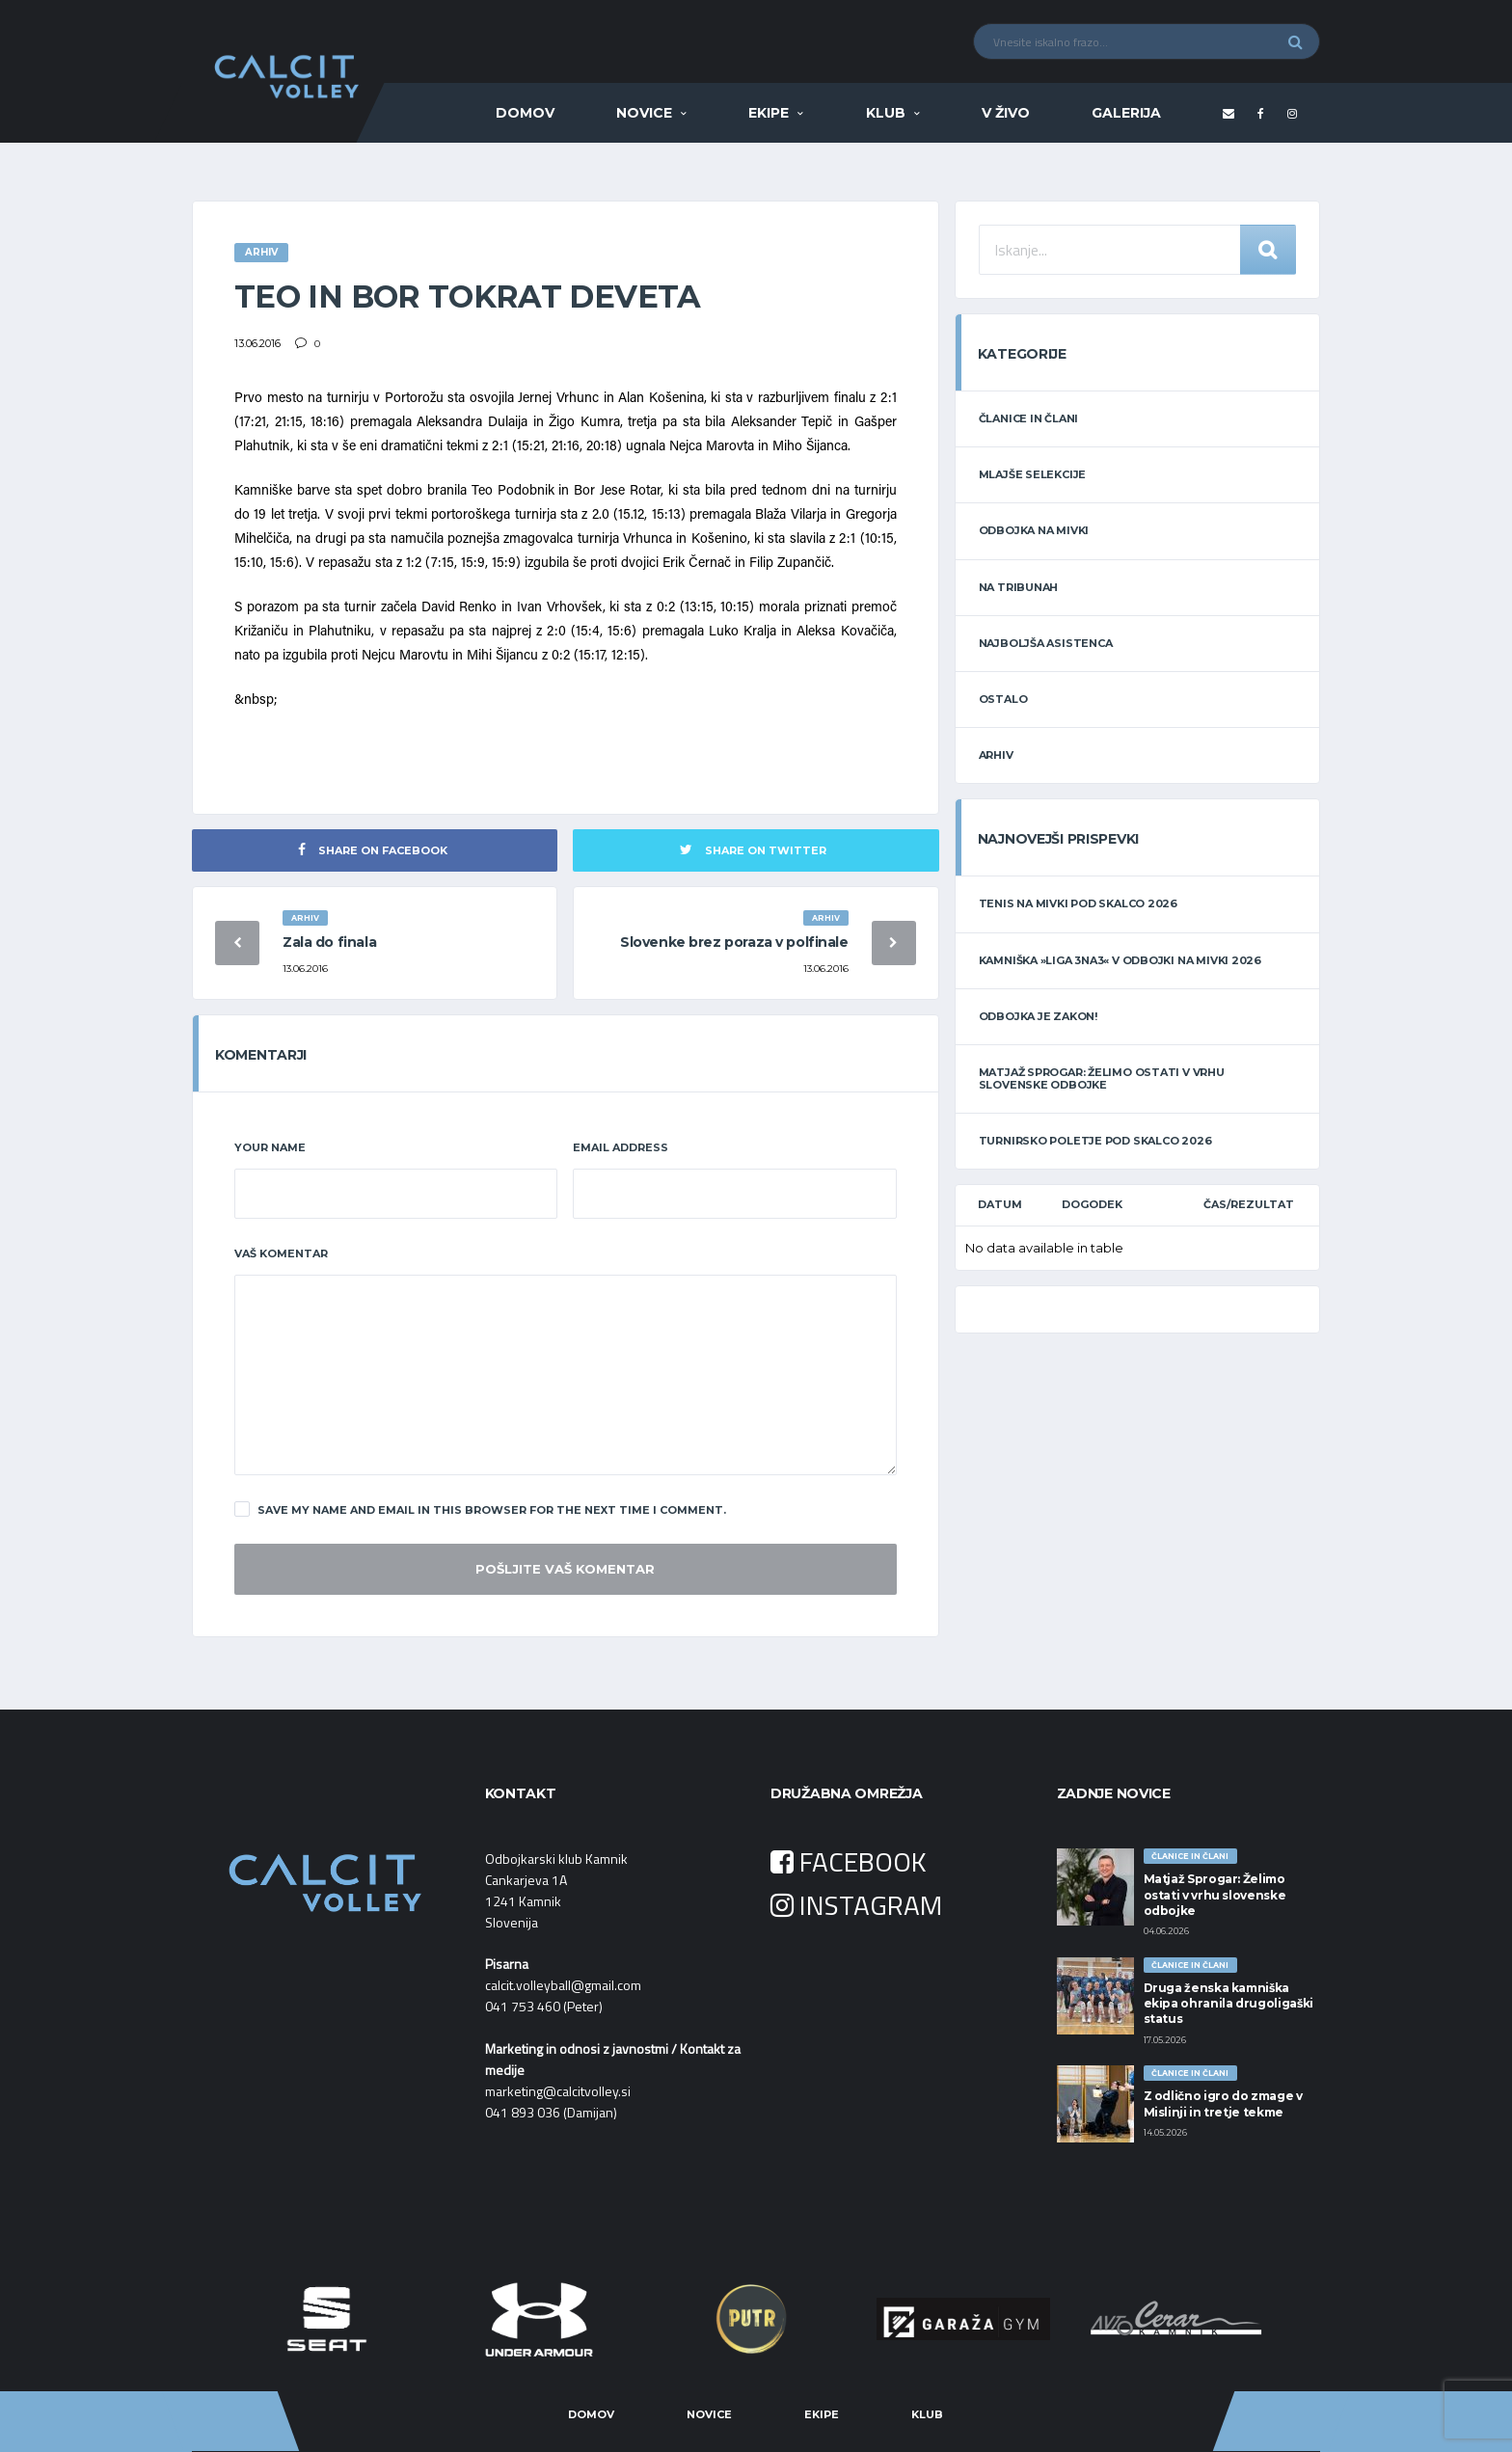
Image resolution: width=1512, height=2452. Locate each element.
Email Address (620, 1147)
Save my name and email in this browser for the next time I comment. (480, 1509)
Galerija (1126, 112)
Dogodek (1092, 1204)
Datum (1000, 1204)
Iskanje (1268, 250)
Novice (644, 112)
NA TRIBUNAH (1019, 587)
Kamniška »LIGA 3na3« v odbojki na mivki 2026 (1120, 960)
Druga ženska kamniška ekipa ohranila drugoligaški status (1228, 2003)
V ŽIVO (1006, 112)
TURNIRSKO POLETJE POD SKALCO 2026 (1095, 1140)
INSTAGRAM (856, 1905)
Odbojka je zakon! (1038, 1016)
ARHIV (996, 755)
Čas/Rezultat (1248, 1204)
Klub (885, 112)
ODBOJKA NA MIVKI (1034, 530)
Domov (525, 112)
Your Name (270, 1147)
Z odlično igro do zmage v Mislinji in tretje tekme (1223, 2103)
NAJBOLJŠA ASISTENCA (1046, 643)
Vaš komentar (281, 1253)
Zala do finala (329, 942)
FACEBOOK (848, 1861)
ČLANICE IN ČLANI (1028, 418)
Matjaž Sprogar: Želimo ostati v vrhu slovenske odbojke (1102, 1078)
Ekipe (768, 112)
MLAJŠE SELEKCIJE (1032, 474)
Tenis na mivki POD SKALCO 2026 (1078, 903)
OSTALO (1003, 699)
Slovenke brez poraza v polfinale (734, 942)
